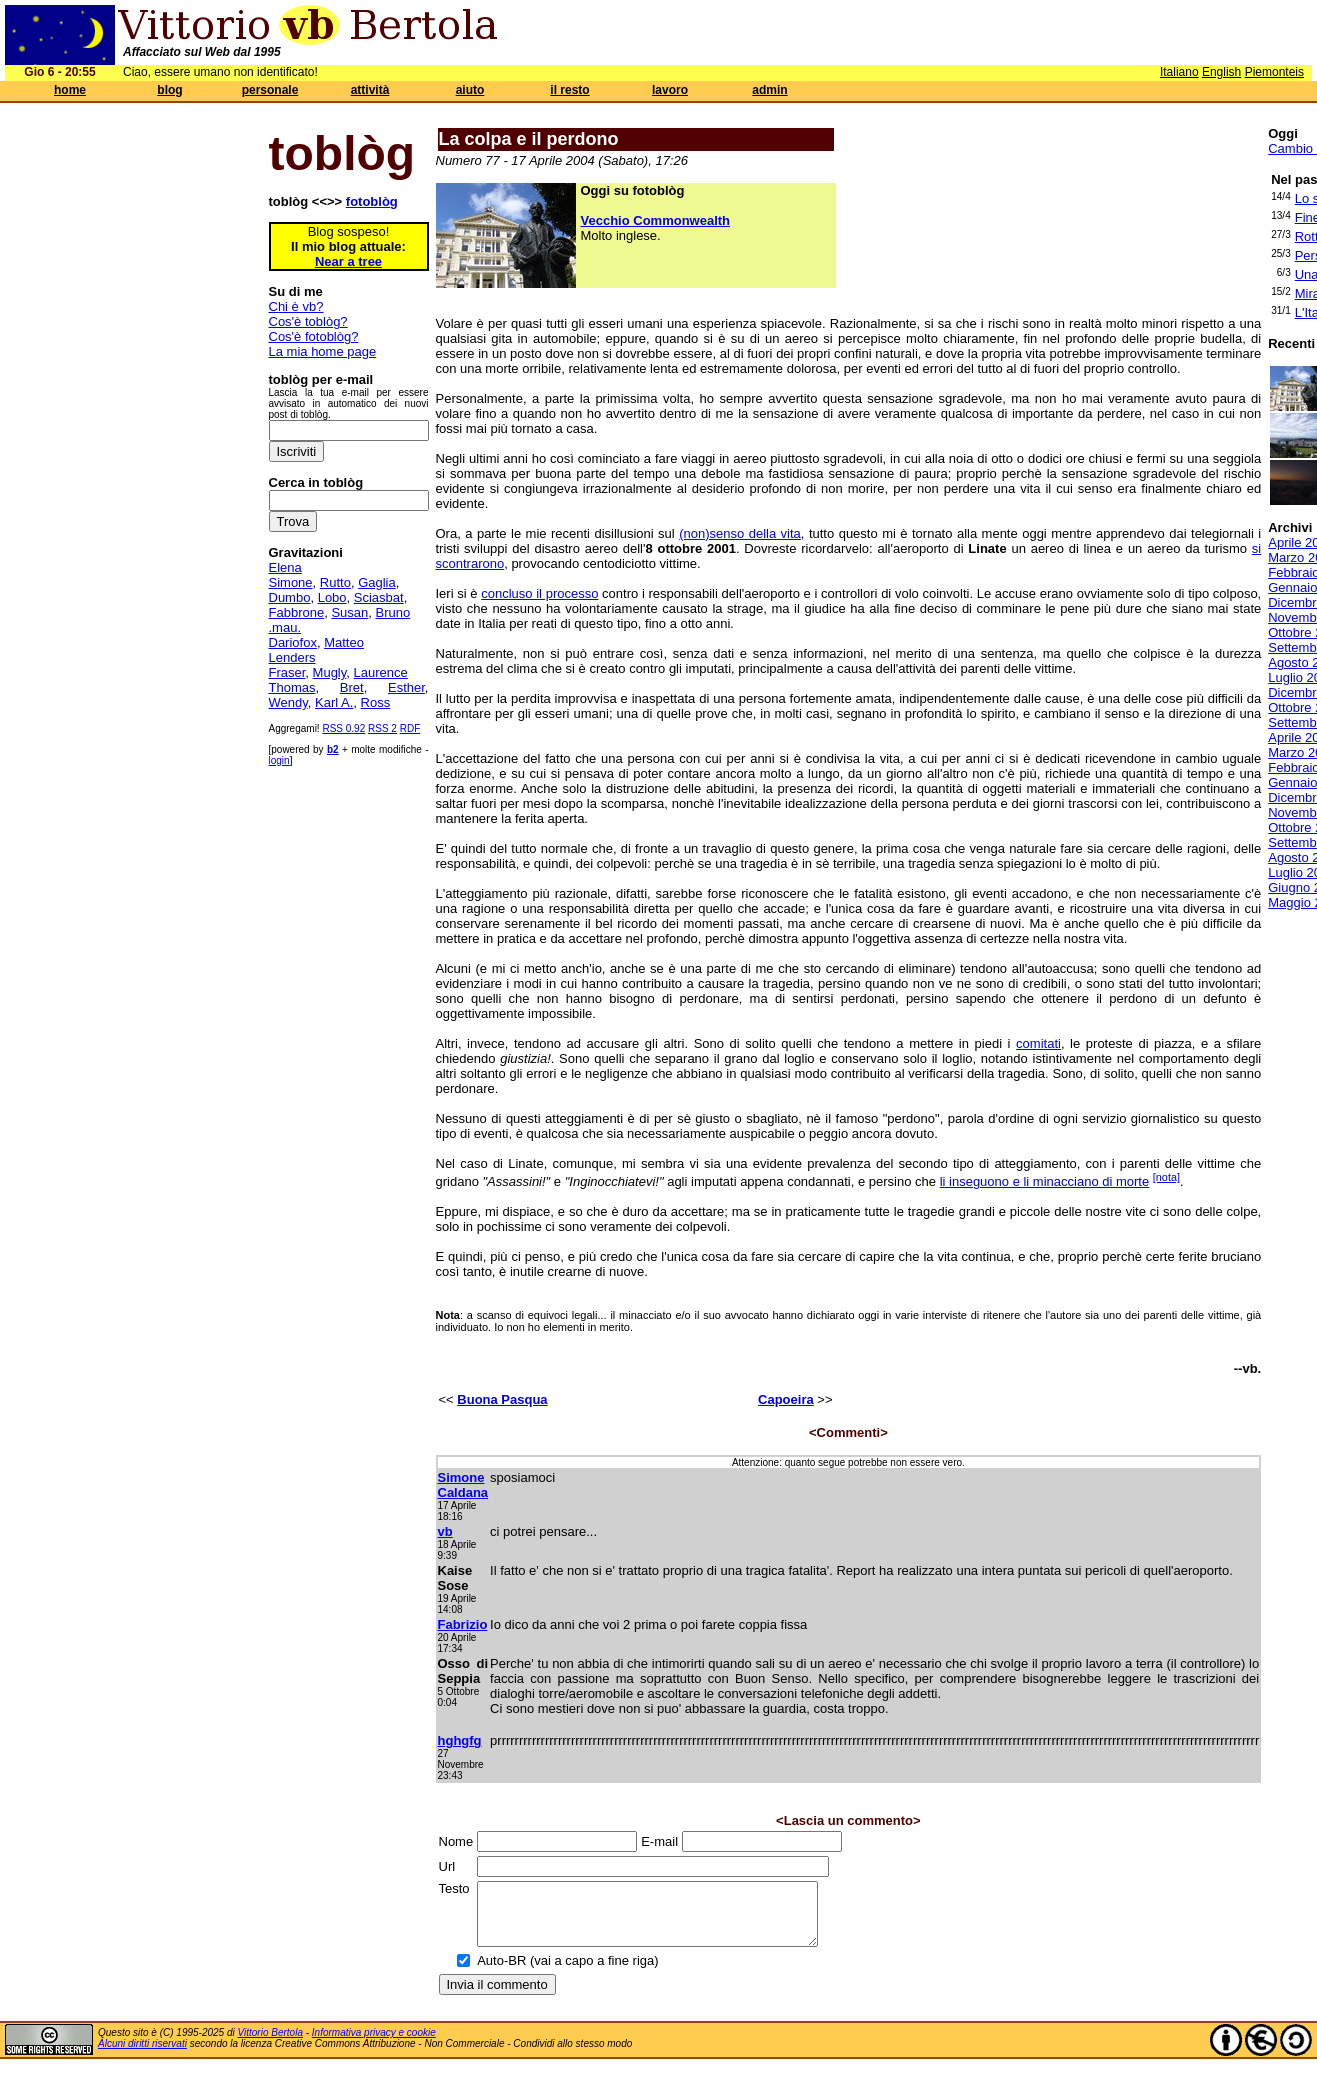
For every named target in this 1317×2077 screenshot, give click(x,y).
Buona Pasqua (502, 1399)
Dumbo (290, 597)
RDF (410, 728)
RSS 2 (382, 728)
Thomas (292, 687)
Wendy (288, 702)
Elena (285, 567)
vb (445, 1531)
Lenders (292, 657)
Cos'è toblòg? (308, 321)
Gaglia (377, 582)
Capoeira (786, 1399)
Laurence (381, 672)
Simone (291, 582)
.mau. (285, 627)
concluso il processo (539, 593)
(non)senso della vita (740, 533)
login (279, 760)
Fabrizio (463, 1624)
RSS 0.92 (343, 728)
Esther (406, 687)
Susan (349, 612)
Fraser (287, 672)
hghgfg (460, 1740)
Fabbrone (297, 612)
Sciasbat (379, 597)
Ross (376, 702)
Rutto (335, 582)
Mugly (330, 672)
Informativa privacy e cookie (374, 2044)
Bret (352, 687)
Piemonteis (1274, 72)
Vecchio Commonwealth (656, 220)
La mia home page (323, 351)
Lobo (332, 597)
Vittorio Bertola (270, 2044)
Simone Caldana (463, 1485)
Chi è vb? (296, 306)
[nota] (1166, 1177)
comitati (1038, 1043)
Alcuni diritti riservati (142, 2055)
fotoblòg (372, 201)
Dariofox (293, 642)
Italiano (1179, 72)
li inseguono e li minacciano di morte (1045, 1181)
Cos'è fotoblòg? (314, 336)
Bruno (393, 612)
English (1221, 72)
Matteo (344, 642)
